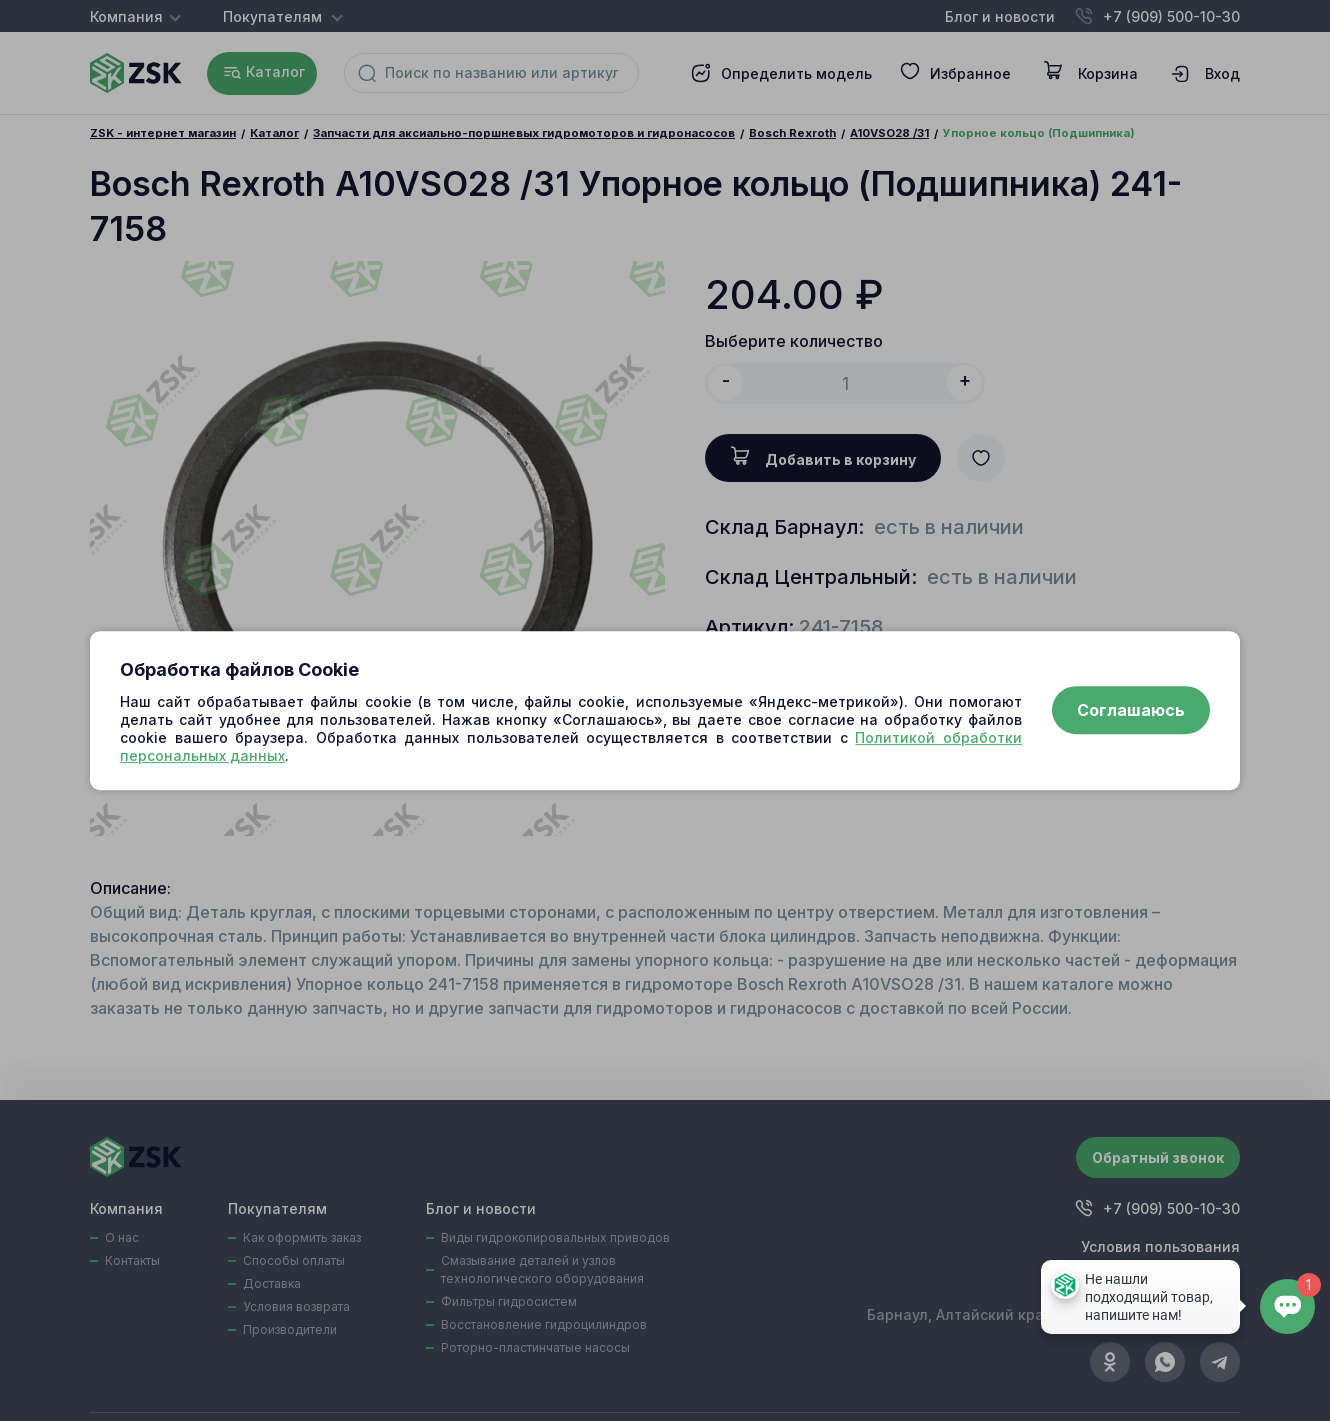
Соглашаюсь (1131, 711)
